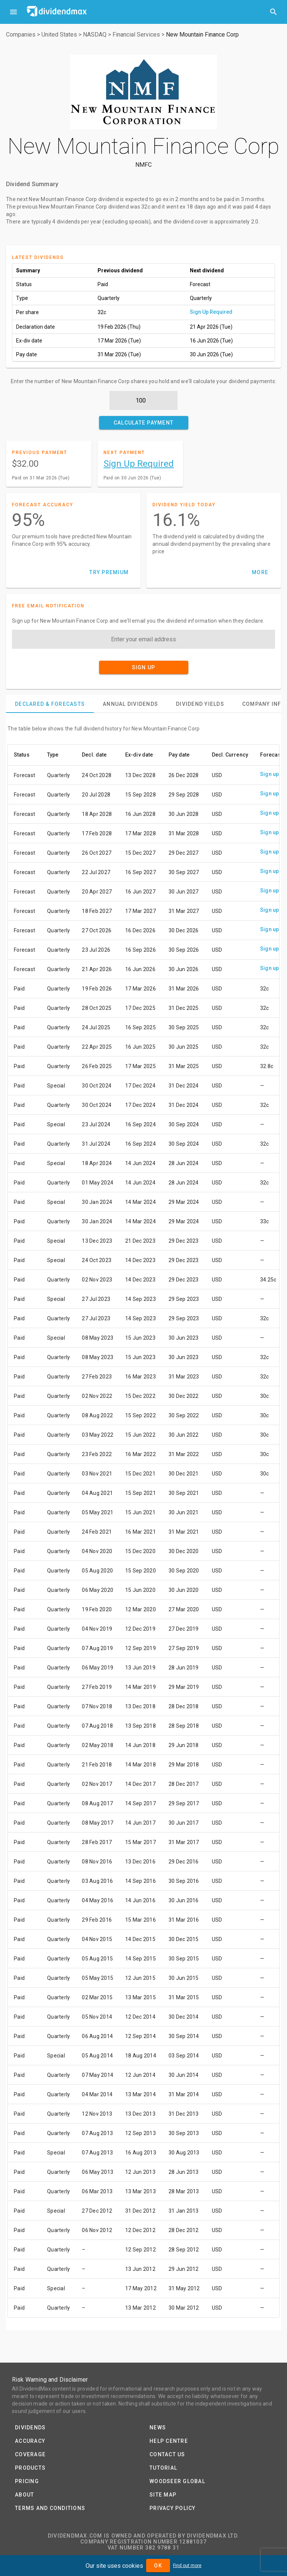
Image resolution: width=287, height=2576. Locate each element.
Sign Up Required (211, 312)
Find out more (187, 2565)
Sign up (269, 774)
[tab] (50, 704)
